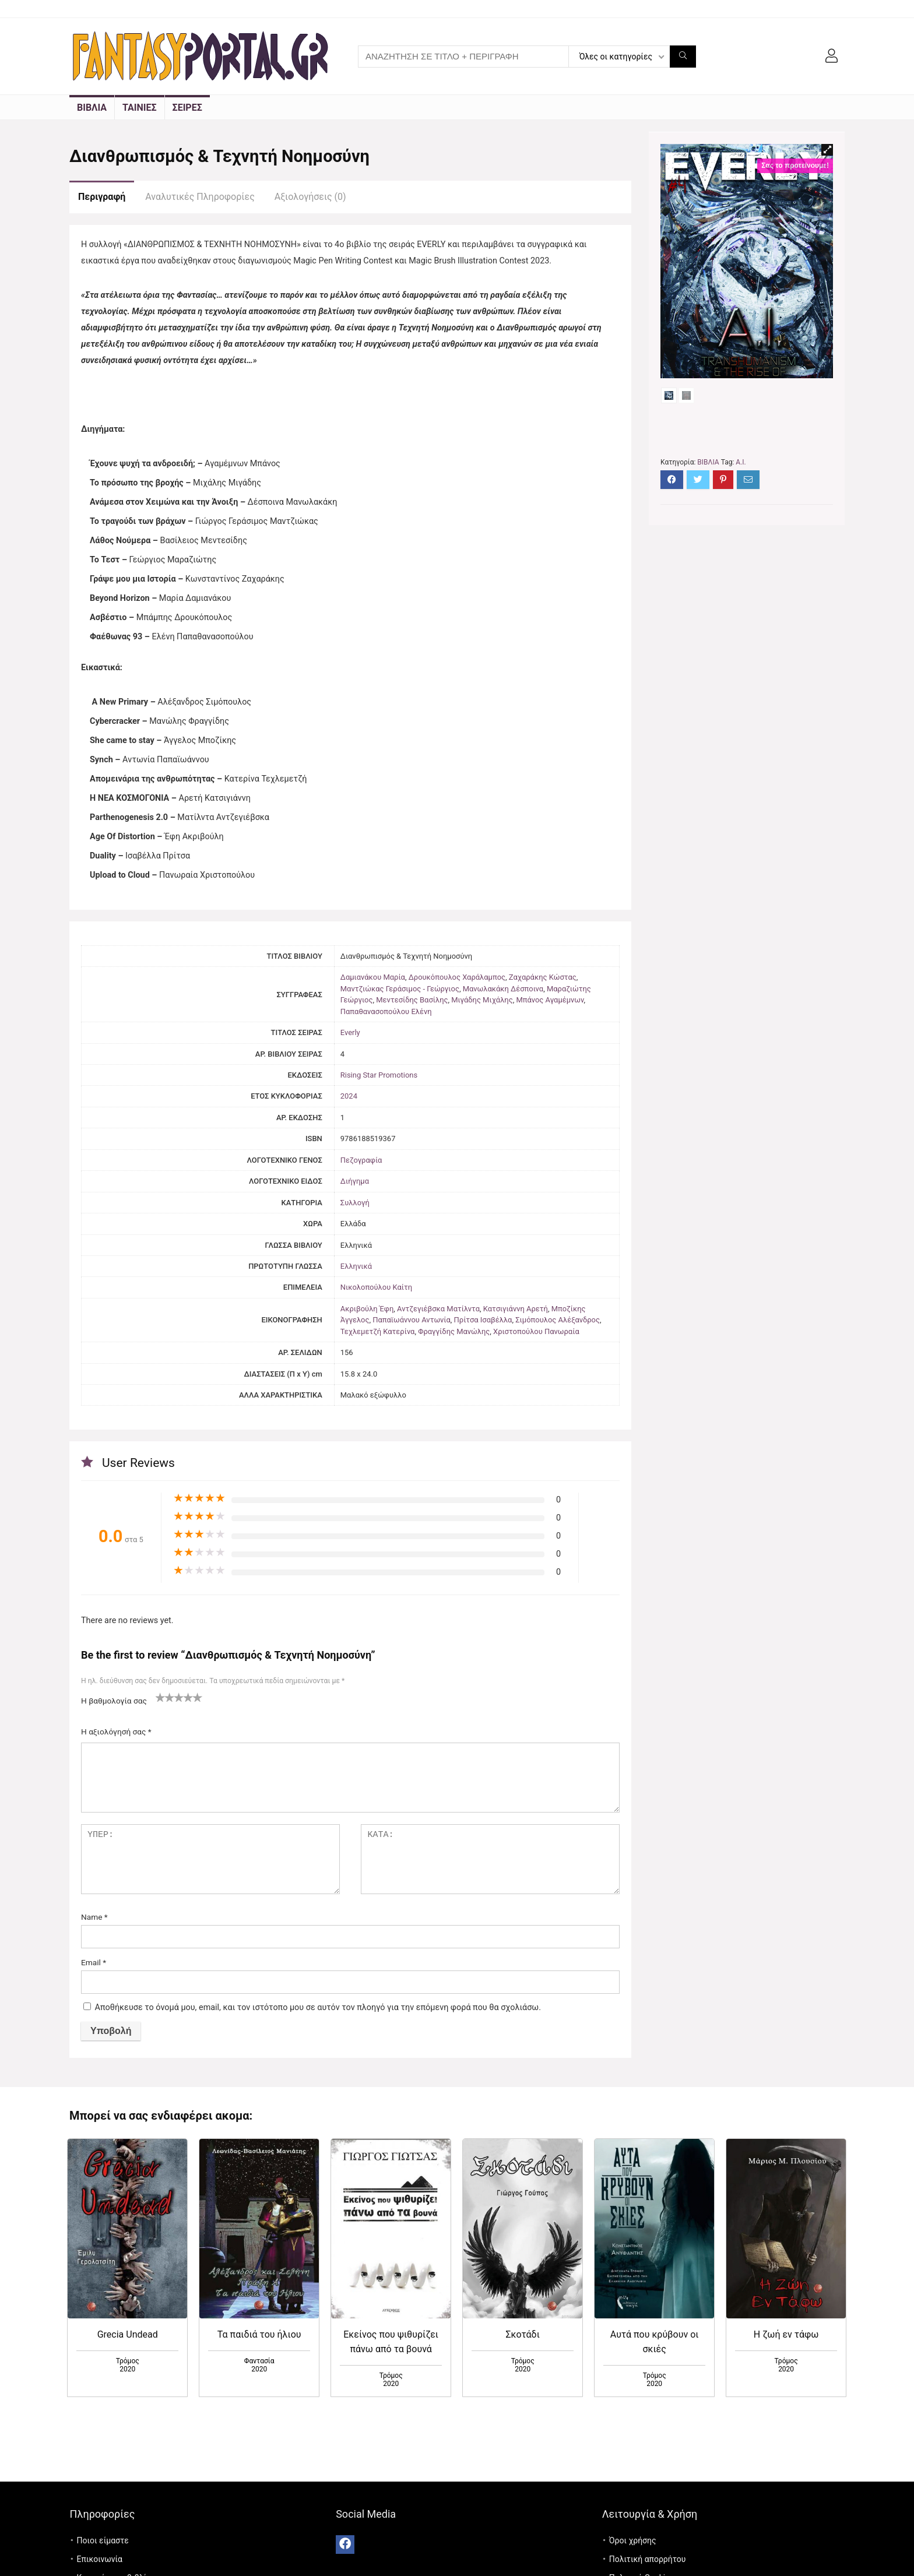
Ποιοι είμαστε (103, 2540)
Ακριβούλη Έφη (367, 1308)
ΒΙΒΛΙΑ (92, 107)
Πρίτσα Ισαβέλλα (483, 1319)
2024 (348, 1096)
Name (94, 1917)
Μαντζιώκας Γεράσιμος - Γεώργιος (399, 988)
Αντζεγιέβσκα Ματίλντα (438, 1308)
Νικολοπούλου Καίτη (376, 1287)
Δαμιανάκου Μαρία (372, 977)
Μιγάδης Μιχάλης (481, 999)
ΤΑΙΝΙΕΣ (139, 107)
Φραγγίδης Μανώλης (454, 1331)
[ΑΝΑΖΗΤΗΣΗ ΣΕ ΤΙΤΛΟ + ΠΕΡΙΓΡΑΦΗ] (683, 56)
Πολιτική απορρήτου (647, 2559)
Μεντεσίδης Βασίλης (412, 999)
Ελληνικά (356, 1266)
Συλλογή (355, 1202)
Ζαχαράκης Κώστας (542, 977)
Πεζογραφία (361, 1160)
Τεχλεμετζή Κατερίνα (377, 1331)
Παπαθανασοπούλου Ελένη (386, 1011)
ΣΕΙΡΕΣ (187, 107)
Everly (350, 1032)
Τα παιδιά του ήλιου (259, 2334)
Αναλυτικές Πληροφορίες (199, 196)
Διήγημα (354, 1181)
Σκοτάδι (522, 2334)
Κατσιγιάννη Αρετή (515, 1308)
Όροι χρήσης (632, 2540)
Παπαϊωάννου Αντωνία (411, 1319)
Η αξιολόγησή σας (116, 1731)
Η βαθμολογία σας (114, 1700)
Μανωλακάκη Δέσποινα (503, 988)
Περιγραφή (101, 196)
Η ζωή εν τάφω (786, 2334)
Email (93, 1962)
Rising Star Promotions (378, 1075)
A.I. (741, 487)
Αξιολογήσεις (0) (310, 196)
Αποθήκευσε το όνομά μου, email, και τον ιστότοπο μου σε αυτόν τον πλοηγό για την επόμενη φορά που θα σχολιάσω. (318, 2007)
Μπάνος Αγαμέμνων (549, 999)
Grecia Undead (127, 2334)
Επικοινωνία (99, 2559)
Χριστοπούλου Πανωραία (536, 1331)
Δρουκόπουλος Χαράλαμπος (457, 977)
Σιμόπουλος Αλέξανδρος (557, 1319)
